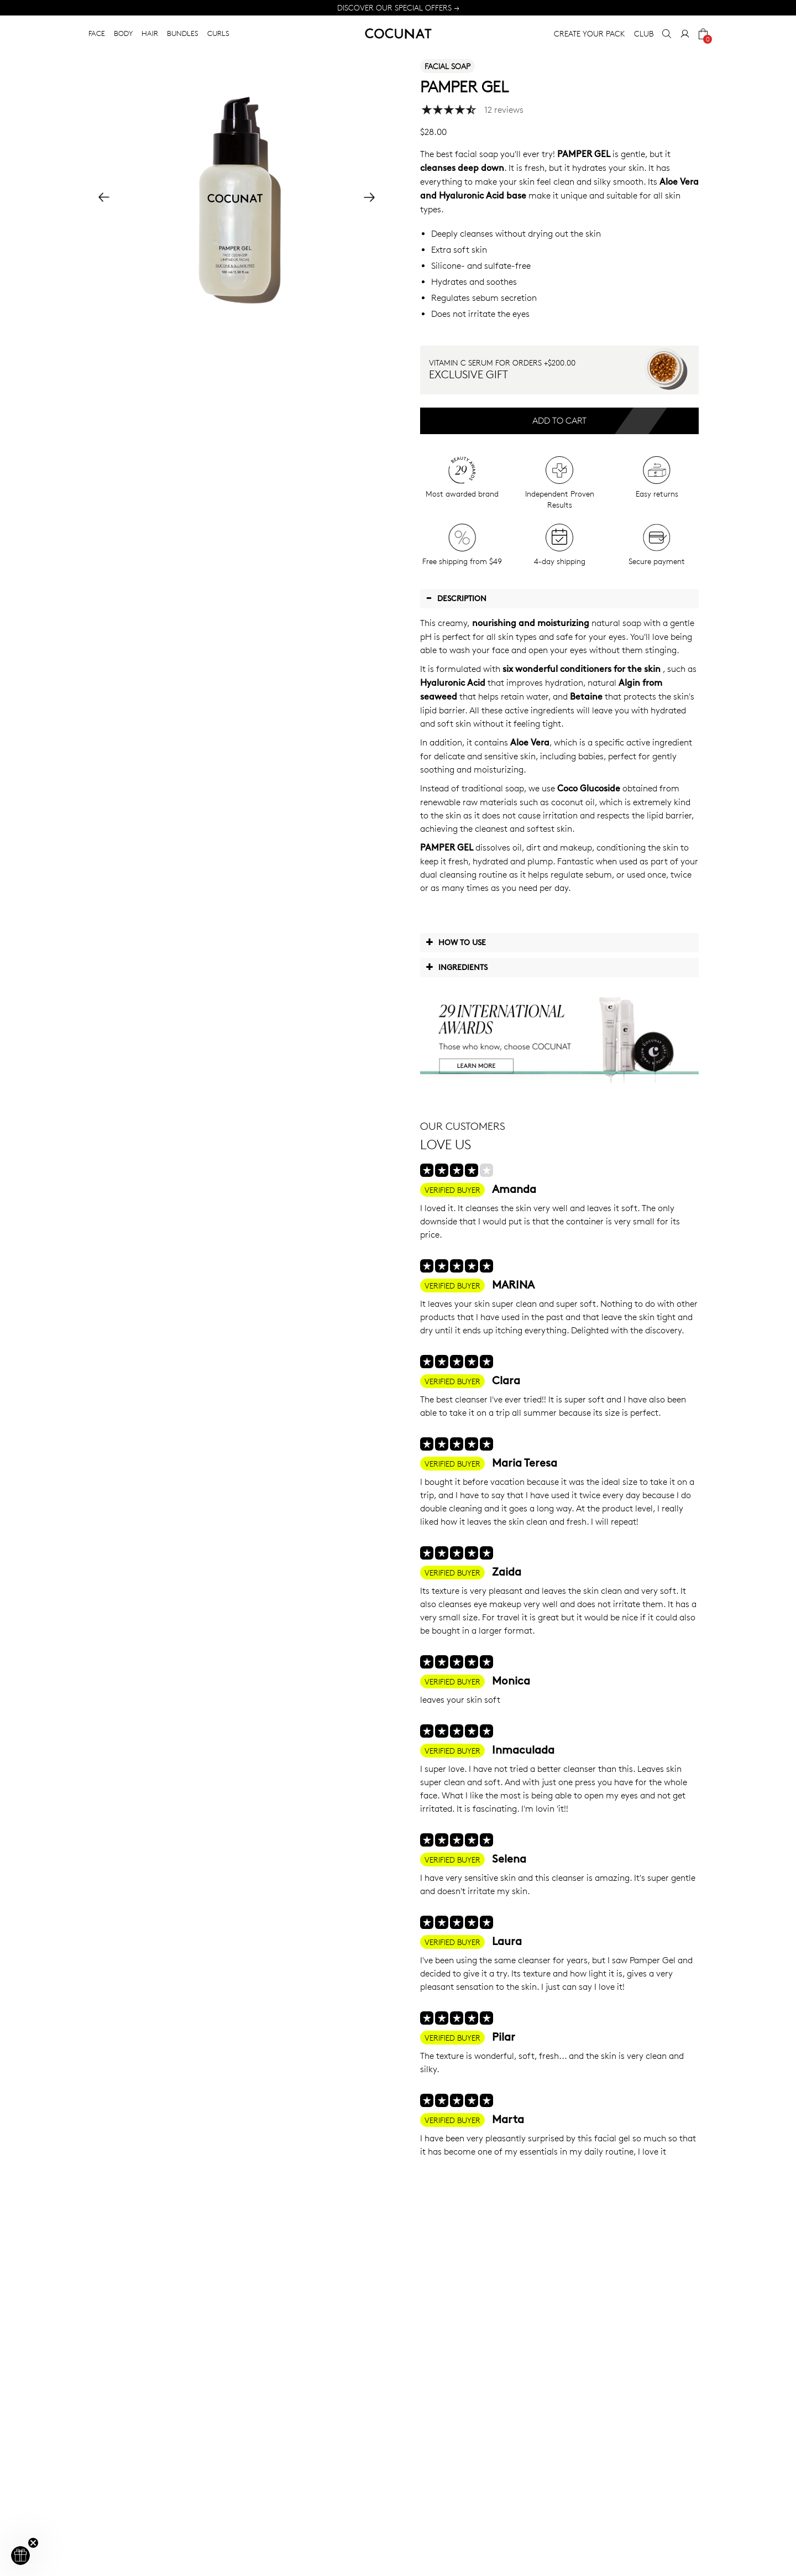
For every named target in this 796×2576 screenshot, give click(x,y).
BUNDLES (182, 33)
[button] (20, 2555)
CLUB (643, 33)
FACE (96, 33)
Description (456, 598)
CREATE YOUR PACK (589, 33)
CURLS (218, 33)
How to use (456, 942)
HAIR (150, 33)
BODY (123, 33)
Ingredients (457, 967)
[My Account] (685, 34)
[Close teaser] (33, 2542)
